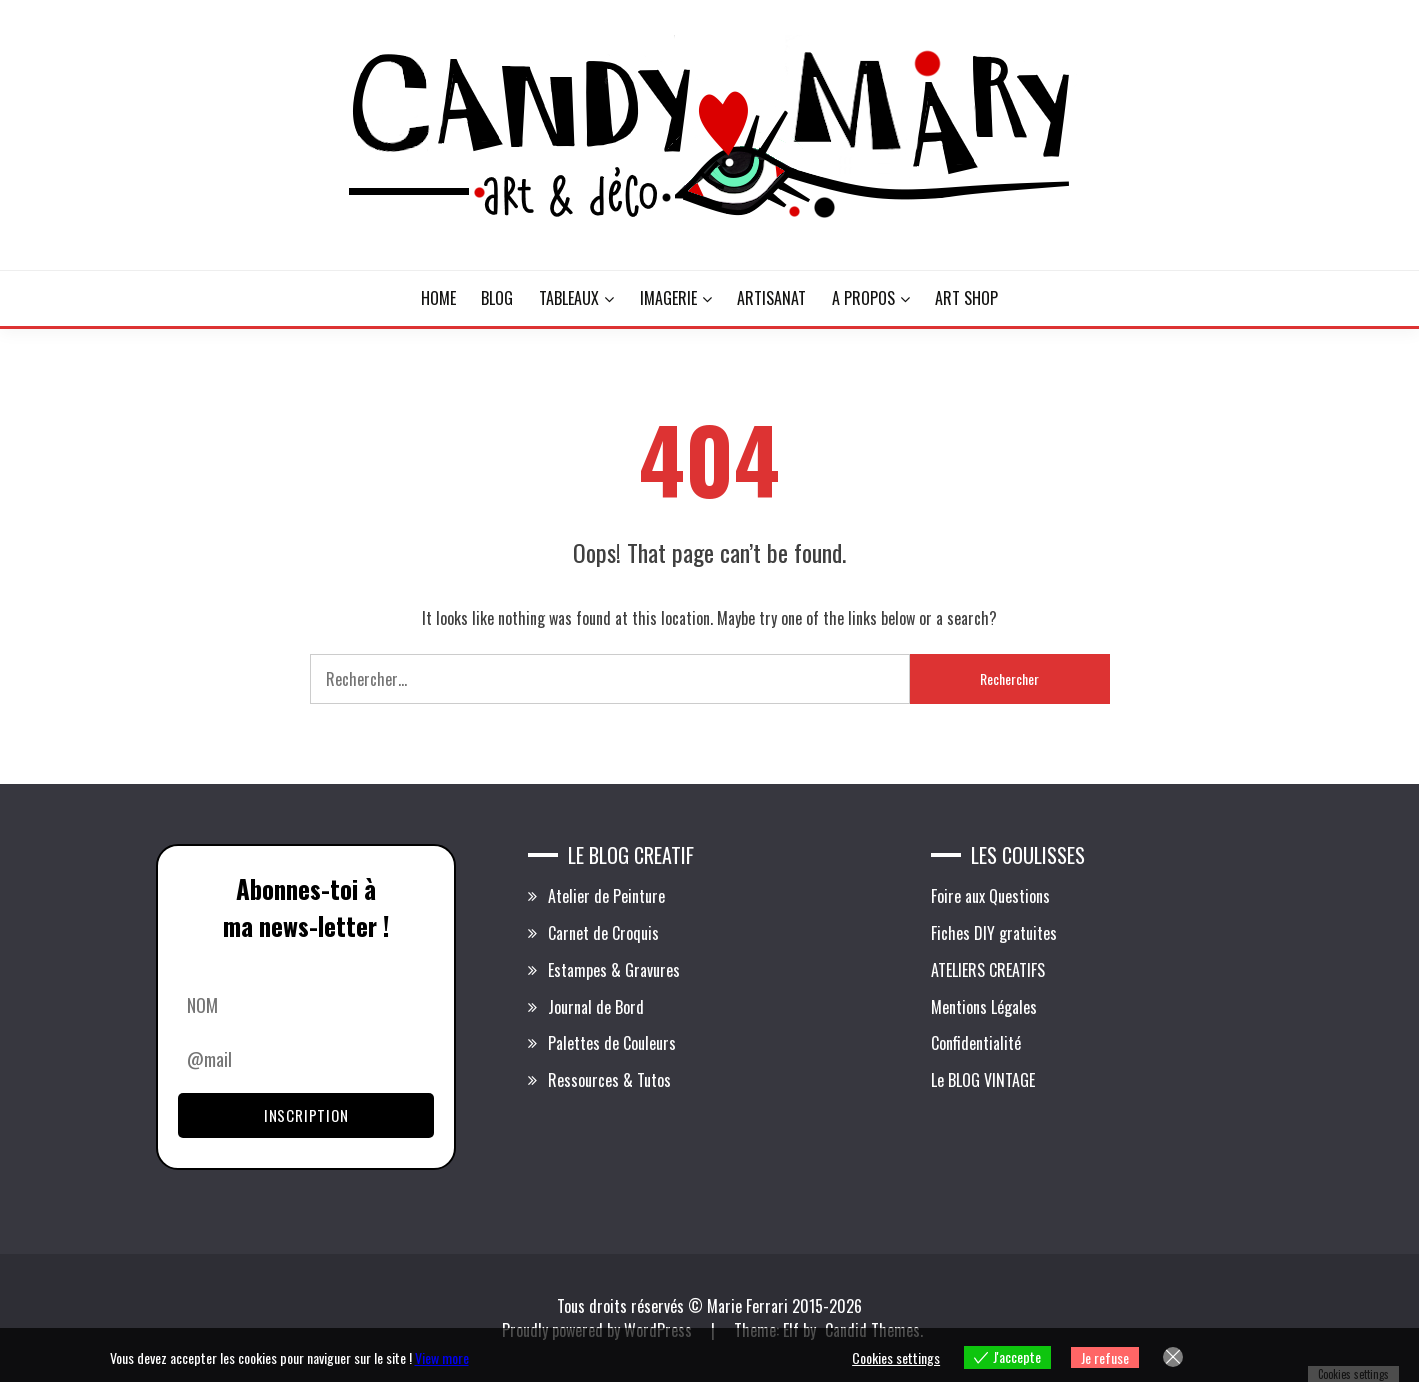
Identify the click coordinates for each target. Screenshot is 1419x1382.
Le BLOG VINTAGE (983, 1080)
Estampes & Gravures (614, 970)
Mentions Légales (984, 1007)
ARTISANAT (771, 298)
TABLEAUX (569, 298)
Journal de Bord (596, 1007)
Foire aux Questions (990, 896)
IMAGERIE (668, 298)
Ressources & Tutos (609, 1080)
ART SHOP (966, 298)
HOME (438, 298)
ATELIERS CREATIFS (988, 970)
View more (442, 1357)
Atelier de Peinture (606, 896)
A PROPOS (863, 298)
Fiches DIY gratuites (994, 933)
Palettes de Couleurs (612, 1043)
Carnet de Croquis (603, 933)
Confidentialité (976, 1043)
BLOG (497, 298)
